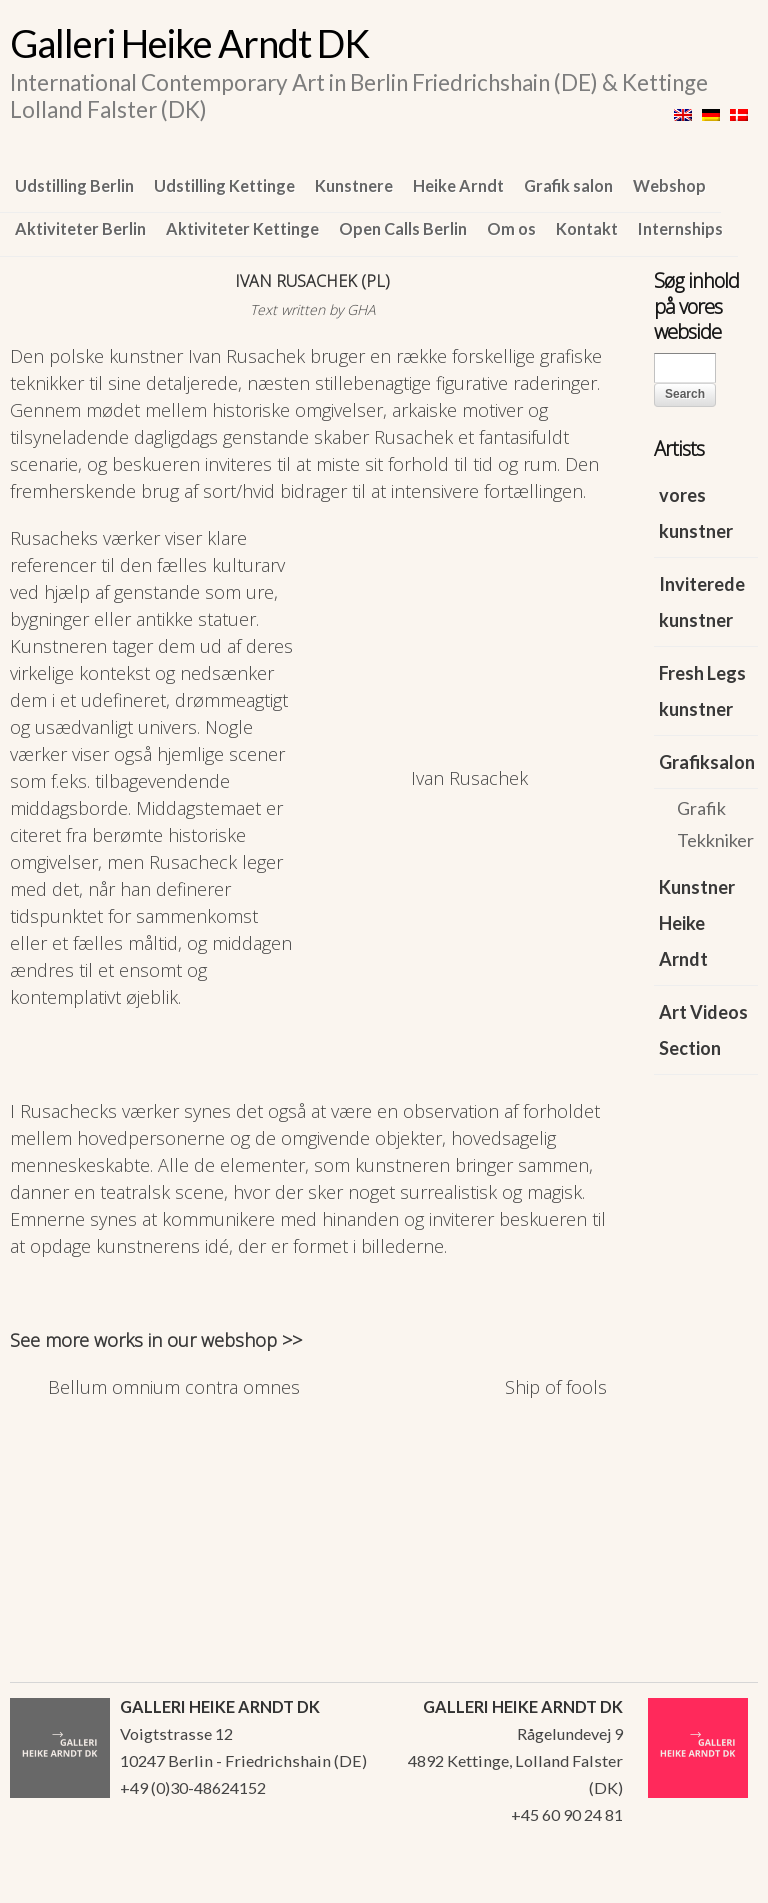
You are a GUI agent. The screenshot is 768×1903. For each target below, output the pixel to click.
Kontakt (587, 228)
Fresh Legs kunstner (702, 691)
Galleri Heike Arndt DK (189, 43)
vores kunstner (696, 513)
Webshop (669, 185)
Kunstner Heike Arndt (697, 923)
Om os (511, 228)
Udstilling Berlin (74, 185)
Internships (680, 228)
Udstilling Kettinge (224, 185)
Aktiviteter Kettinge (242, 228)
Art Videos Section (703, 1030)
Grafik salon (568, 185)
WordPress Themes (720, 1882)
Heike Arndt (458, 185)
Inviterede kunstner (702, 602)
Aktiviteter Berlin (80, 228)
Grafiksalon (707, 762)
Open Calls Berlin (403, 228)
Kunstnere (354, 185)
